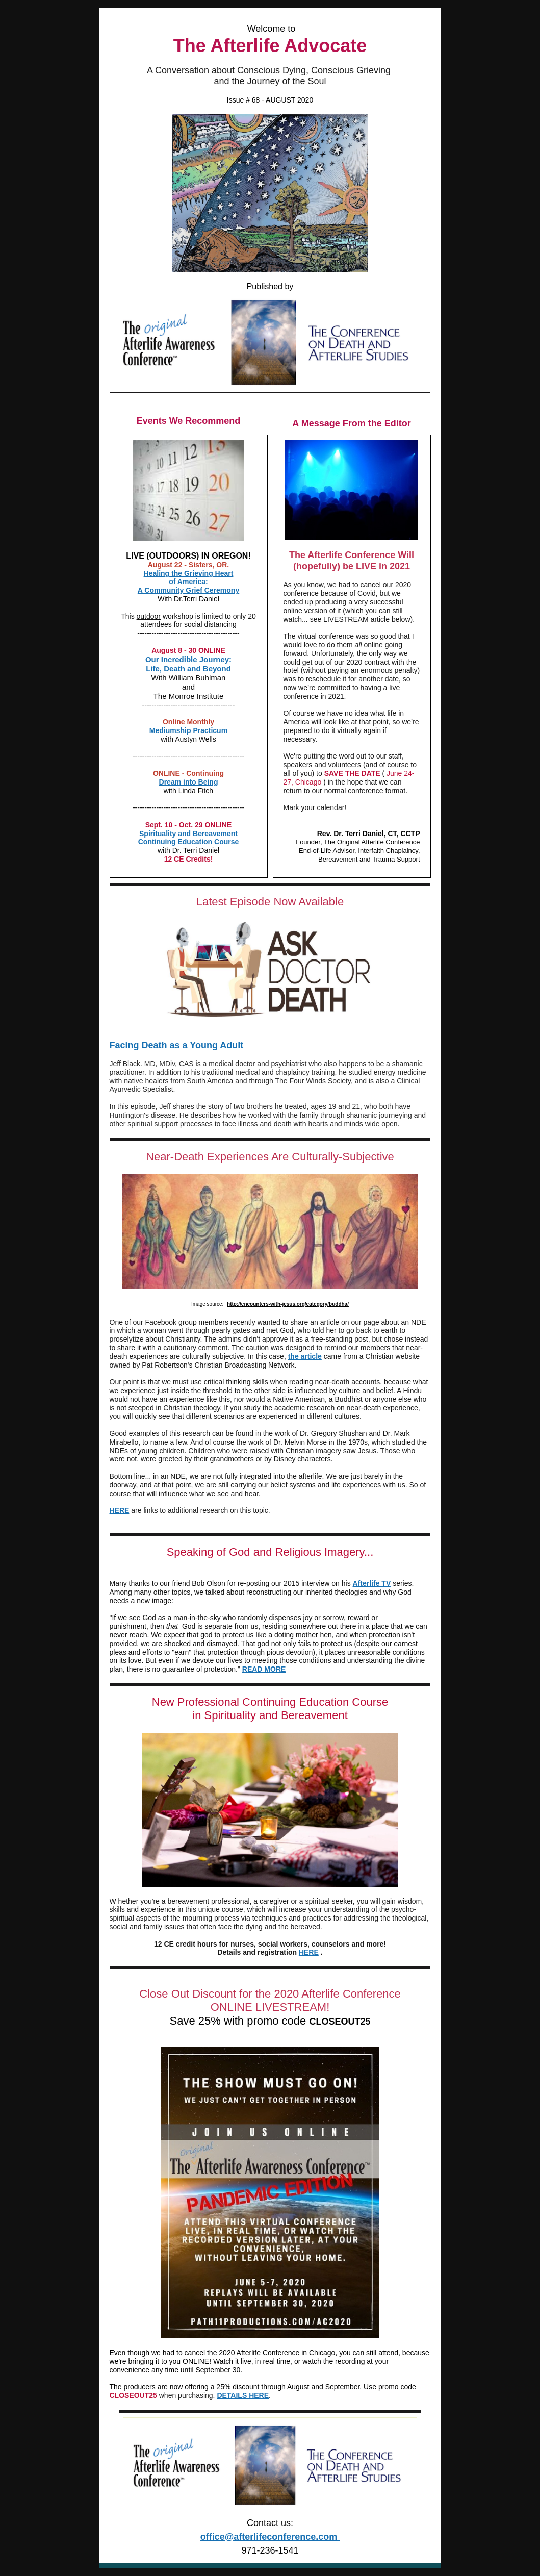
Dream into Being (188, 782)
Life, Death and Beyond (188, 668)
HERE (120, 1510)
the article (305, 1356)
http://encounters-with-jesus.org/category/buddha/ (288, 1304)
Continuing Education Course (188, 842)
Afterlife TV (372, 1583)
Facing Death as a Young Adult (177, 1045)
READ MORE (264, 1669)
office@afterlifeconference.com (270, 2537)
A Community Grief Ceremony (188, 590)
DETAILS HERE (243, 2395)
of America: (188, 581)
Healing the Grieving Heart (189, 573)
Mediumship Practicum (188, 730)
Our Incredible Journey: (188, 659)
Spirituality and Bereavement (188, 833)
